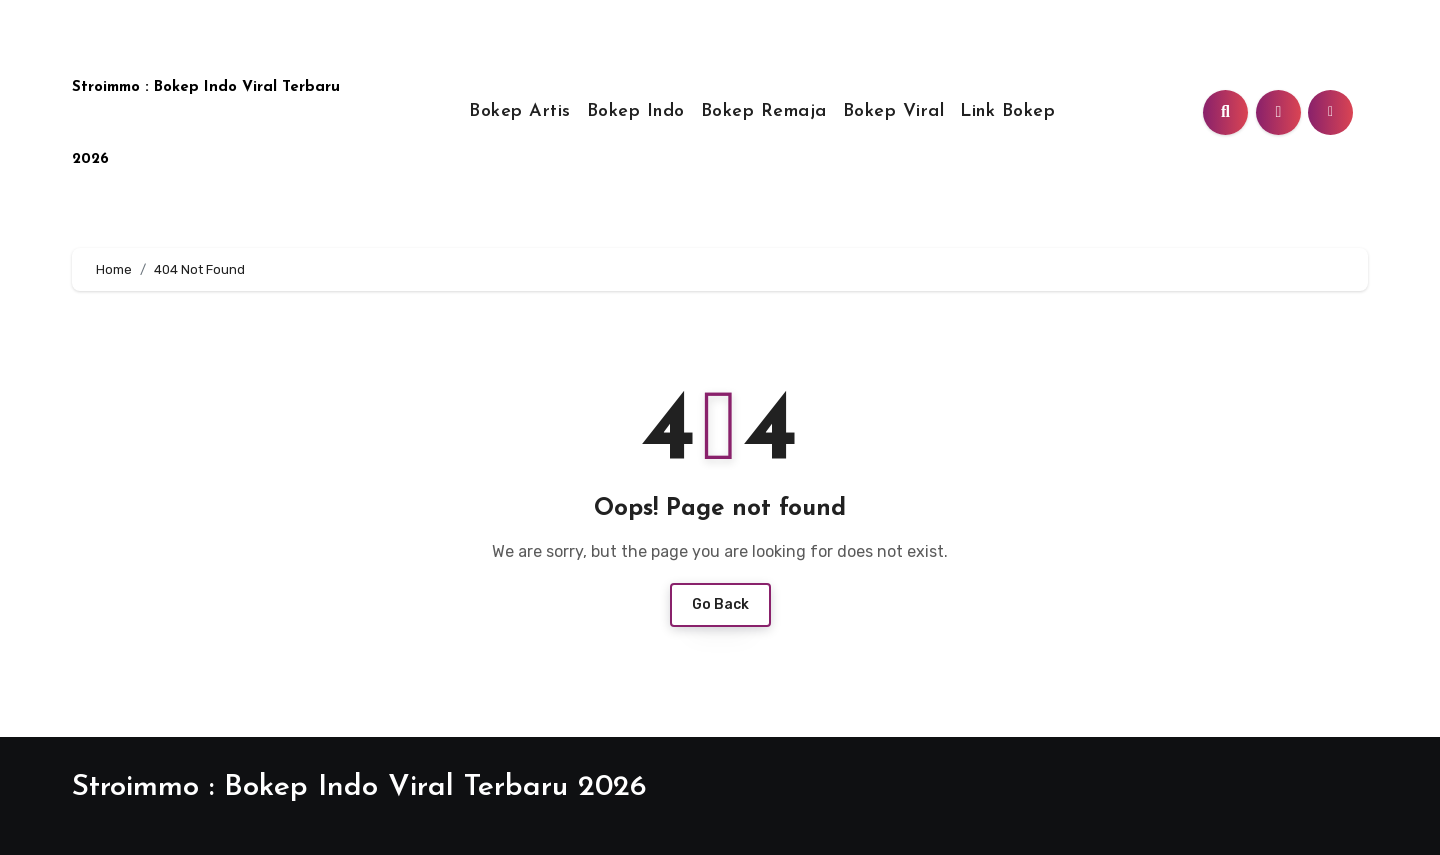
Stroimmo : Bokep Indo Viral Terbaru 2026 (359, 787)
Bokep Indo (636, 111)
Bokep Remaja (764, 111)
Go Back (720, 604)
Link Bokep (1007, 111)
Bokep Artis (520, 111)
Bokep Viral (894, 111)
